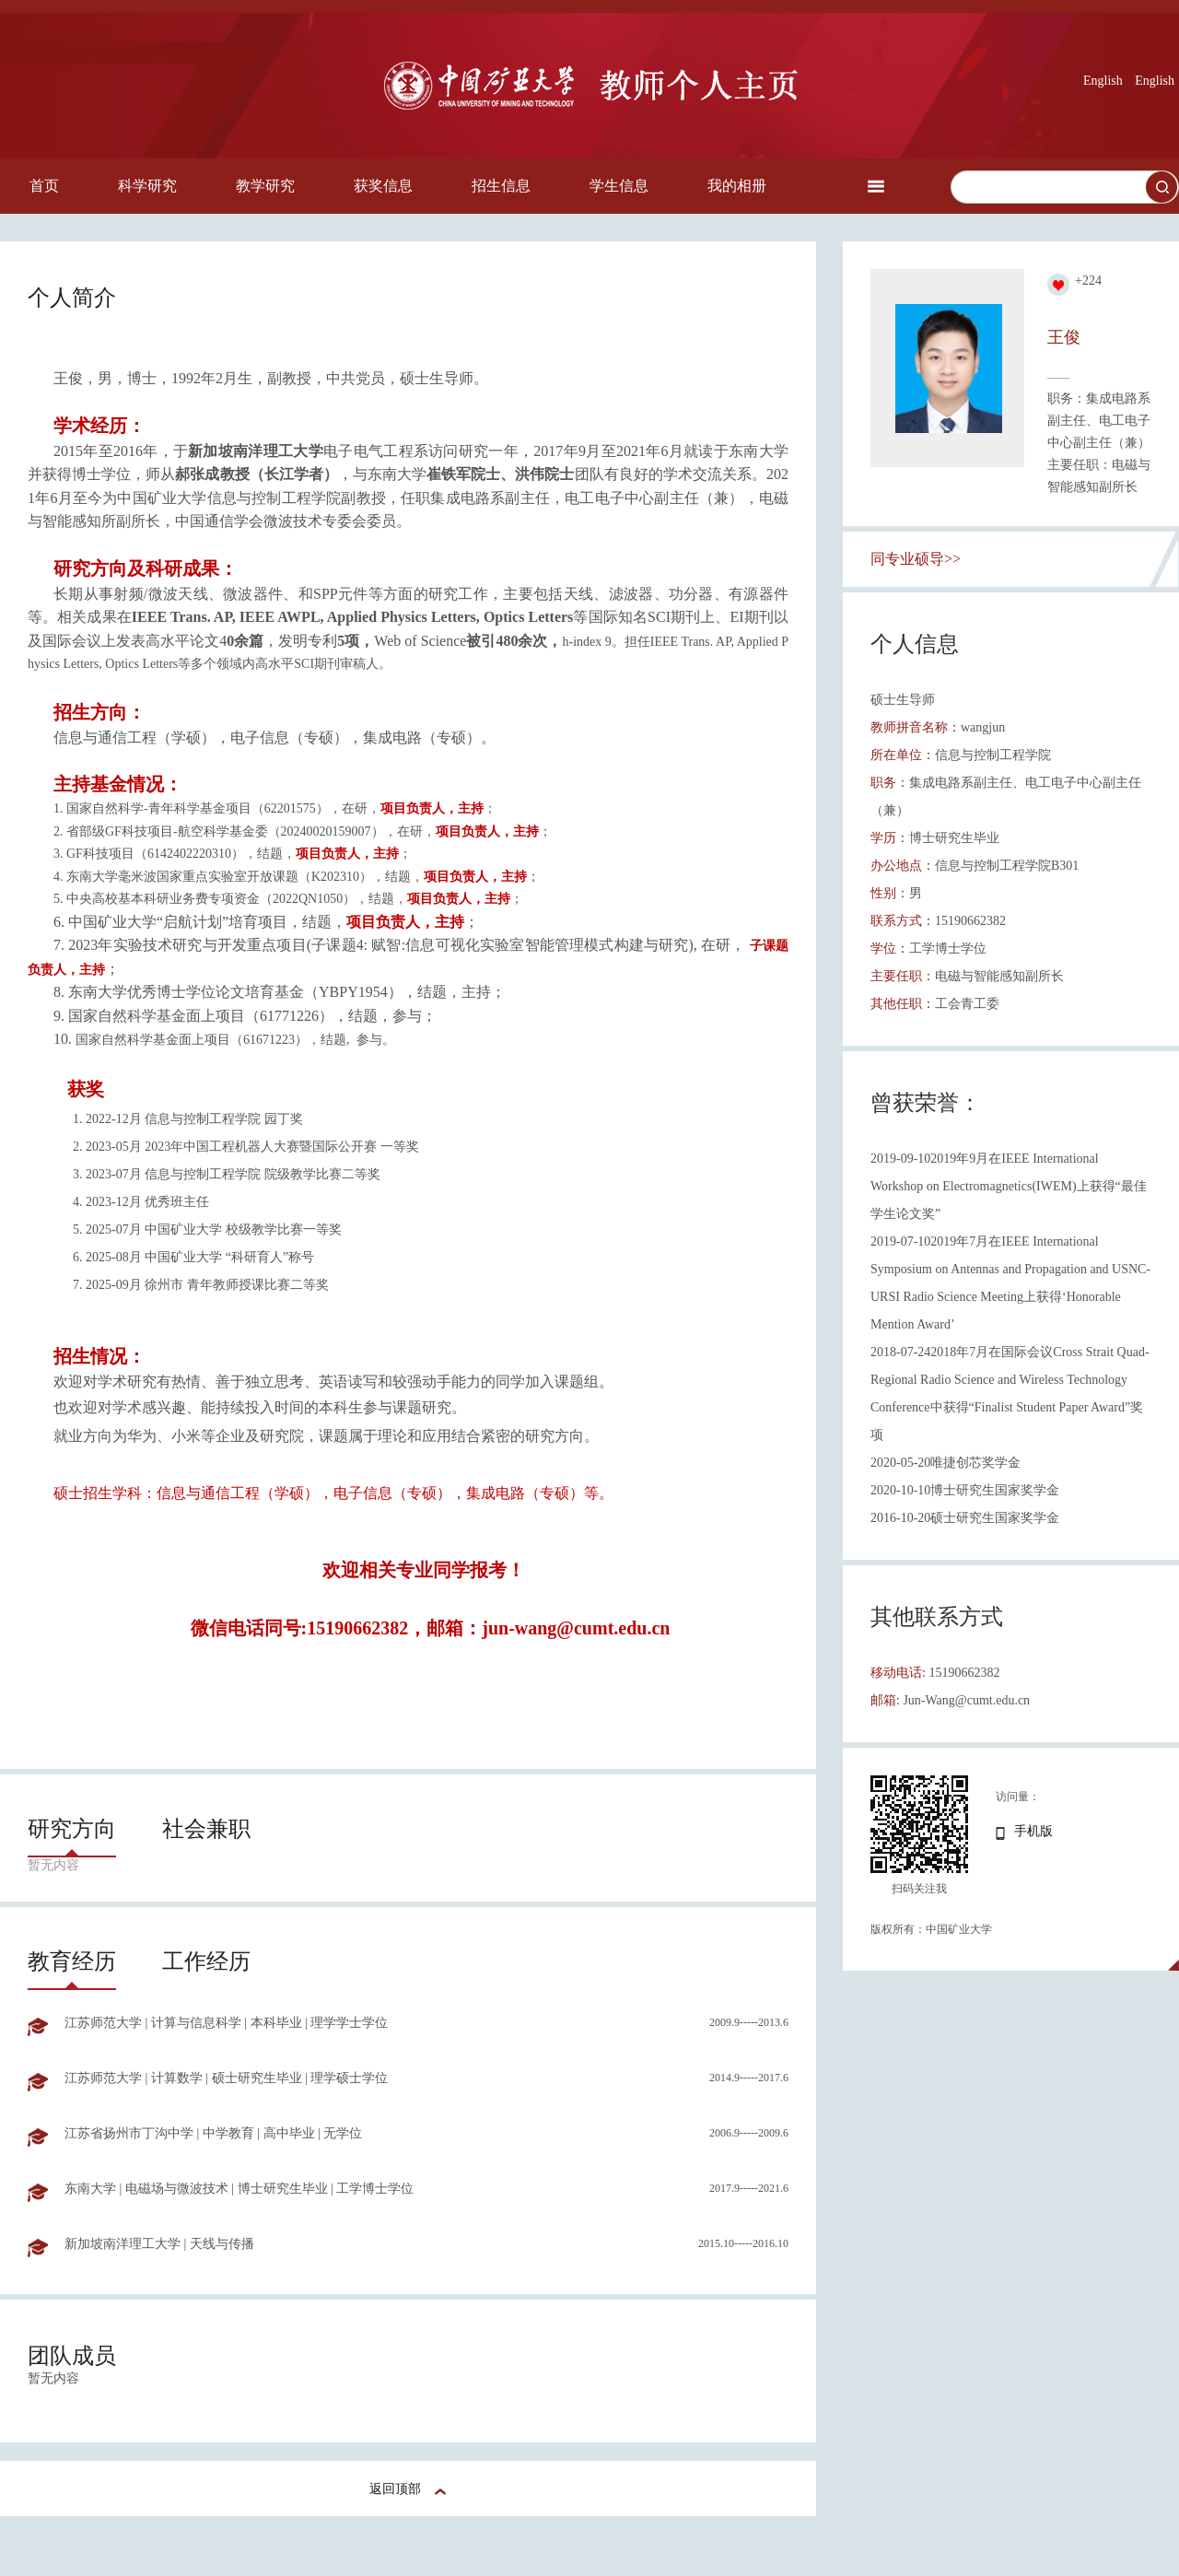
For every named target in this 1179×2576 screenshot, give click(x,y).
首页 (44, 185)
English (1103, 81)
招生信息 (501, 185)
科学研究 (147, 185)
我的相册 (736, 185)
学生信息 (619, 185)
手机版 (1033, 1831)
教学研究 (265, 185)
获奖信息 (383, 185)
